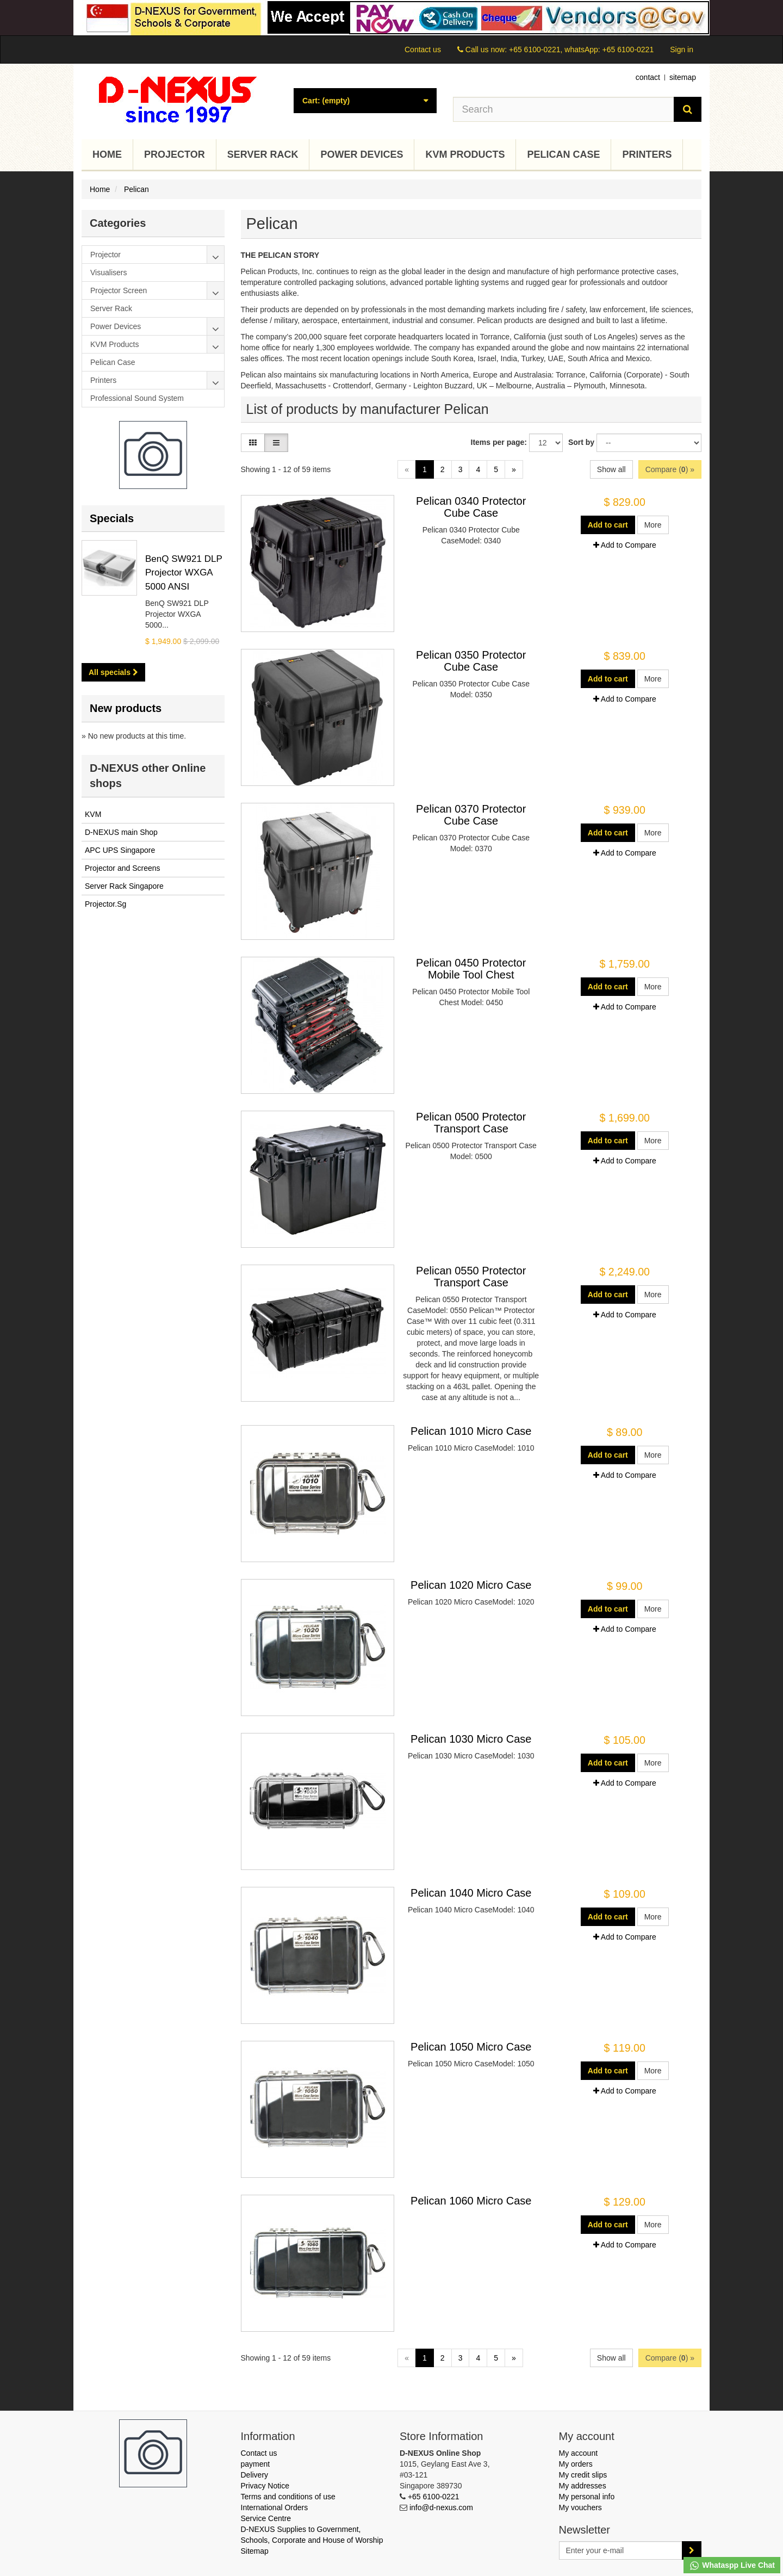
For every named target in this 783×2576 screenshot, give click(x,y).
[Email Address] (621, 2550)
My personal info (587, 2496)
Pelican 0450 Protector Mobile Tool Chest (471, 969)
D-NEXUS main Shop (121, 832)
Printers (647, 154)
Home (107, 154)
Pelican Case (563, 154)
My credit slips (583, 2474)
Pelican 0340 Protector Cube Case (471, 507)
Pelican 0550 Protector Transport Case (471, 1277)
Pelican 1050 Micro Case (471, 2047)
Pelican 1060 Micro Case (471, 2201)
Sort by (581, 442)
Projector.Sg (105, 904)
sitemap (682, 77)
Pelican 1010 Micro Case (471, 1431)
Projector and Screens (122, 868)
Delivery (255, 2474)
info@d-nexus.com (441, 2507)
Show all (611, 469)
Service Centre (266, 2518)
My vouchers (580, 2507)
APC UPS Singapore (120, 850)
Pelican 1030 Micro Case (471, 1739)
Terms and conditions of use (288, 2496)
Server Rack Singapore (124, 886)
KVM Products (465, 154)
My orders (576, 2464)
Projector (174, 154)
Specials (112, 518)
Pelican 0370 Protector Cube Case (471, 815)
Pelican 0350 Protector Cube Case (471, 661)
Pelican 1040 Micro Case (471, 1893)
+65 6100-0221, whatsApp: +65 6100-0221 (581, 49)
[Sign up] (691, 2550)
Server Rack (263, 154)
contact (648, 77)
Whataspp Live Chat (732, 2565)
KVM (93, 814)
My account (578, 2453)
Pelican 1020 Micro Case (471, 1585)
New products (125, 708)
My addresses (582, 2485)
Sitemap (255, 2551)
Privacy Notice (265, 2485)
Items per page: (499, 442)
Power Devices (361, 154)
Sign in (681, 49)
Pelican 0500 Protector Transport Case (471, 1123)
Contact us (423, 49)
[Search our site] (564, 109)
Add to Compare (624, 545)
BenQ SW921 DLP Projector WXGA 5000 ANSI (183, 573)
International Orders (274, 2507)
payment (255, 2464)
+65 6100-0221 (433, 2496)
